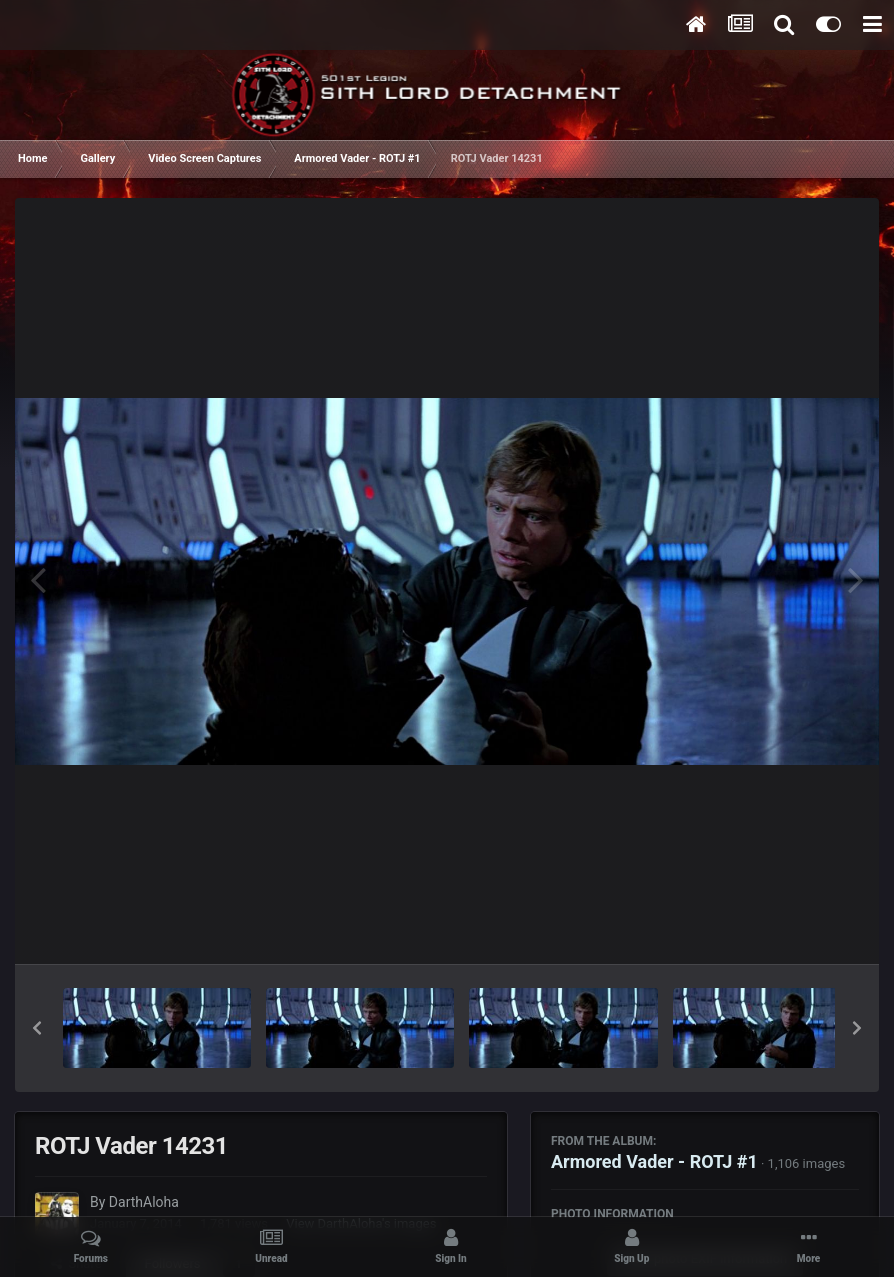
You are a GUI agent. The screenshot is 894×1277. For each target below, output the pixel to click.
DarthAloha (144, 1202)
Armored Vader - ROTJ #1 (654, 1161)
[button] (37, 1028)
